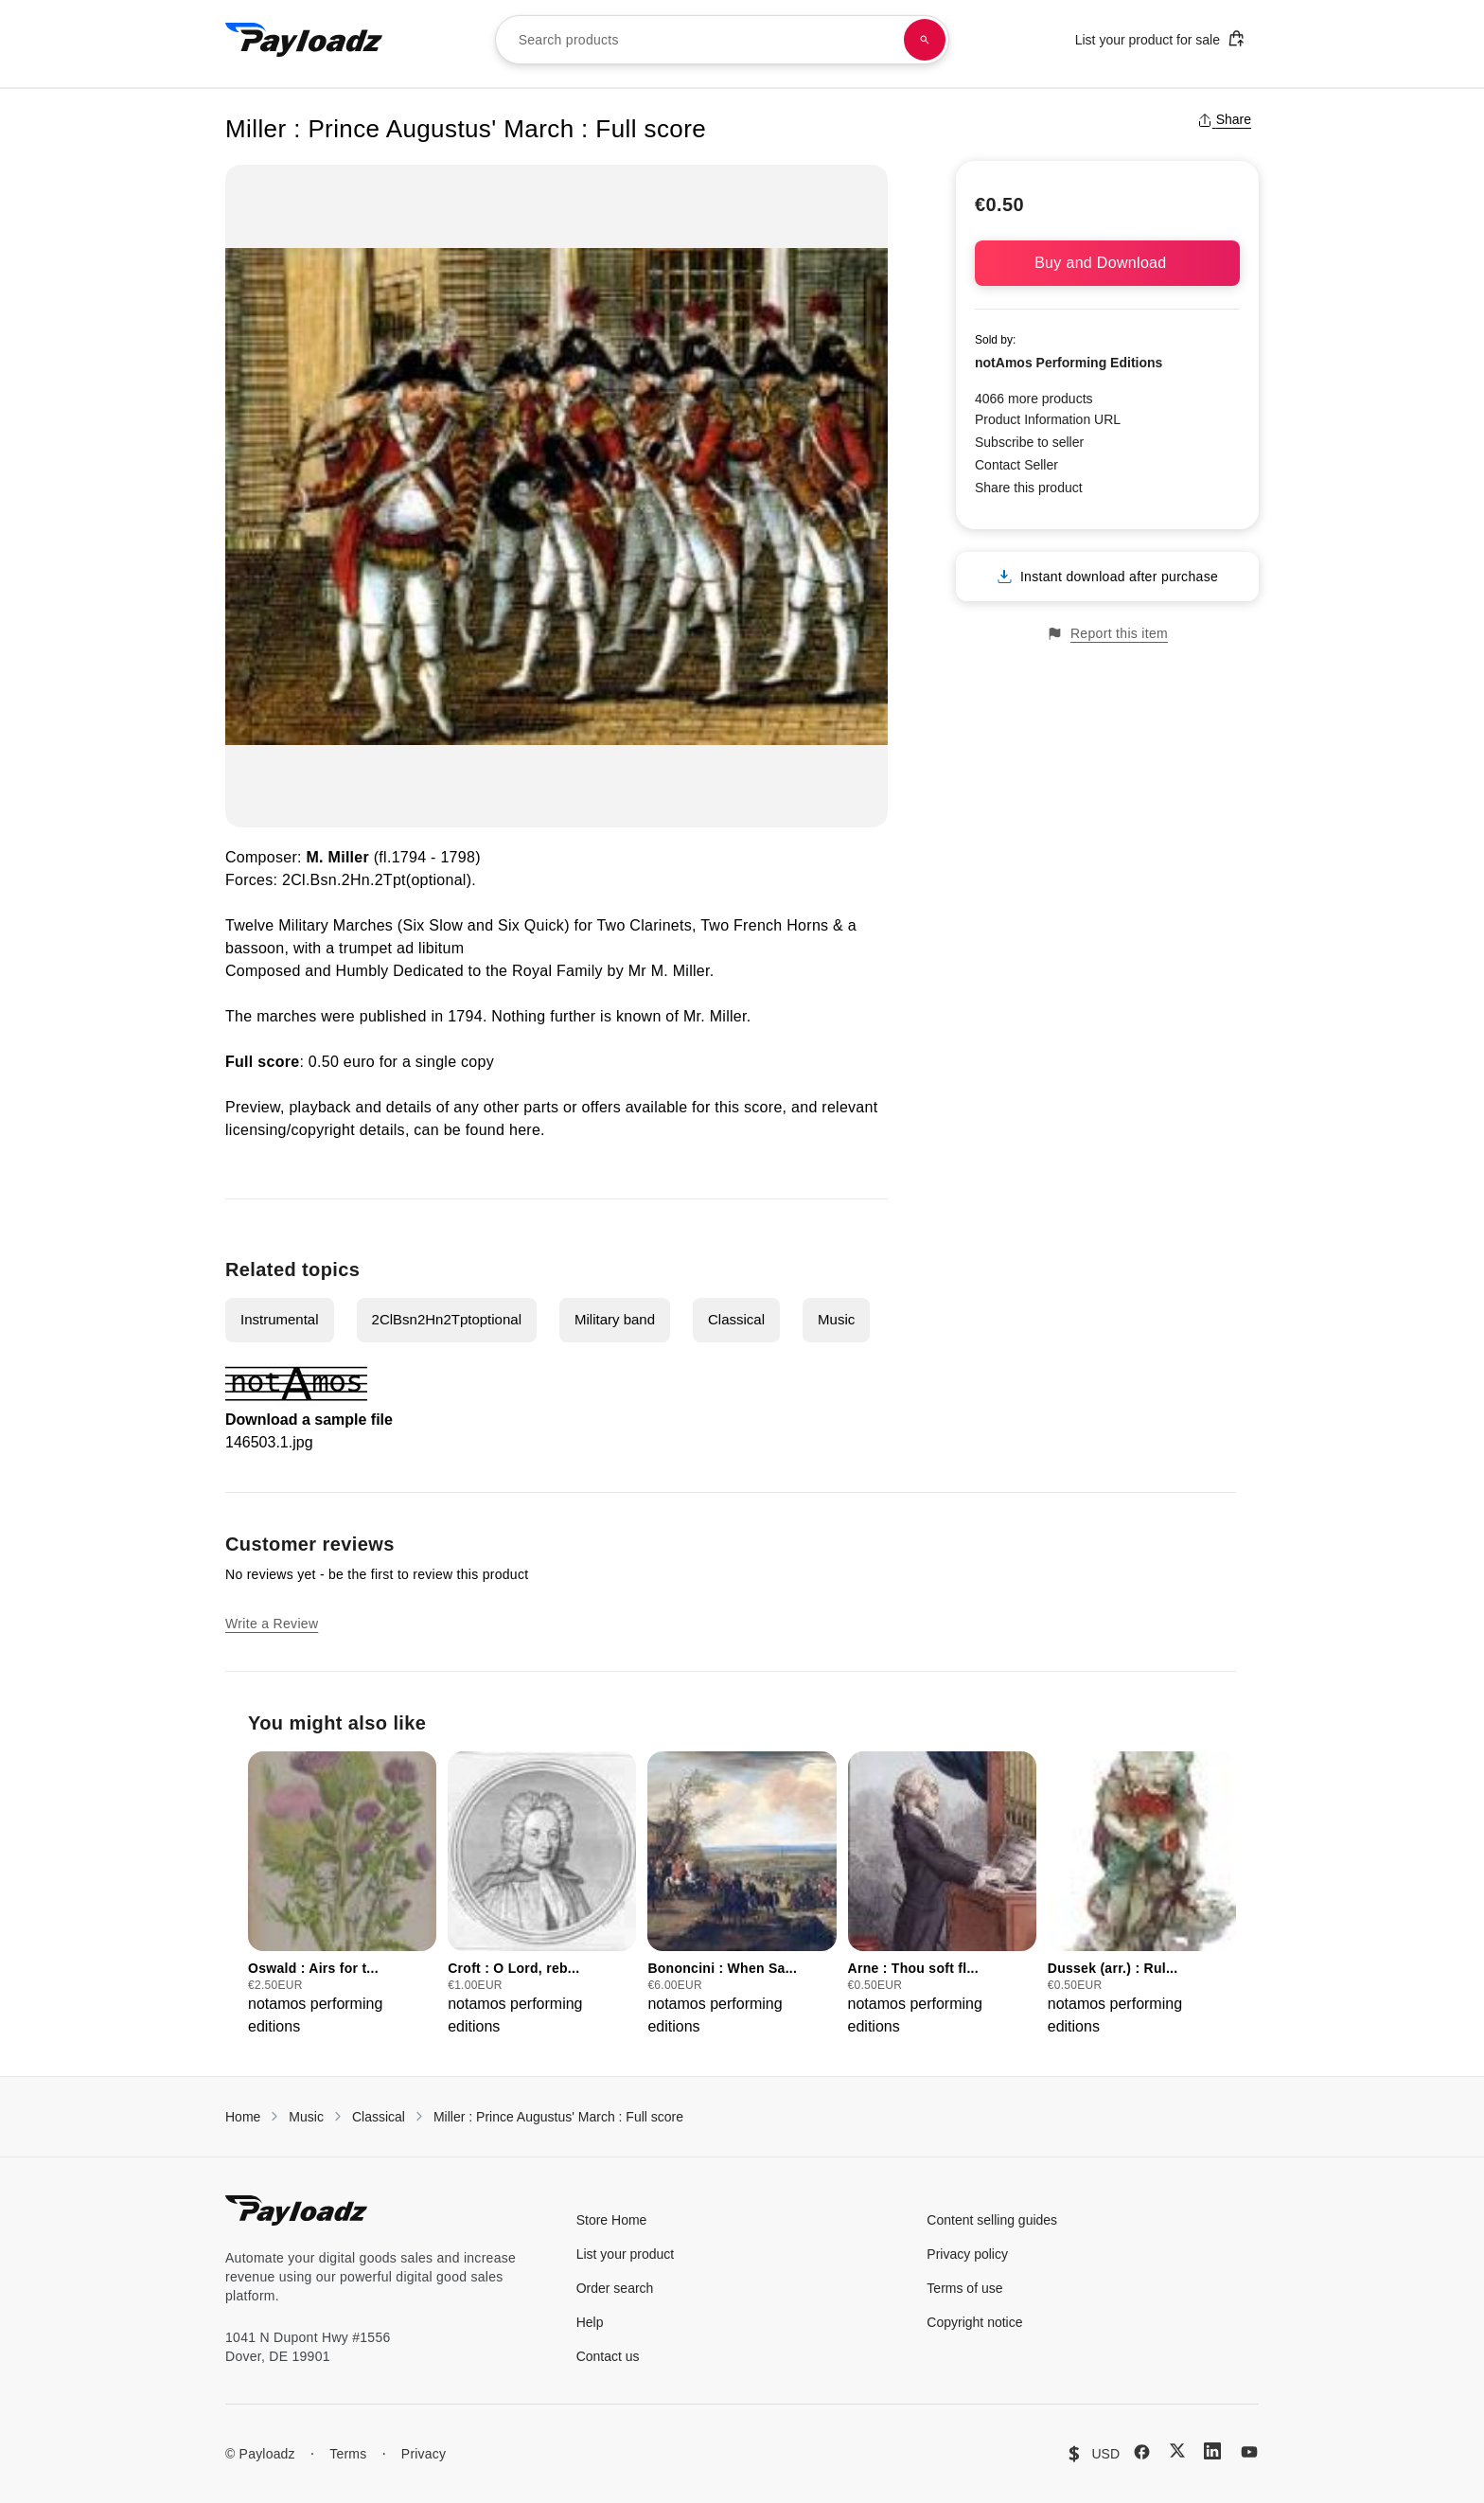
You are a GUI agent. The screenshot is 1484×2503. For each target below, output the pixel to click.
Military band (614, 1319)
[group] (342, 1894)
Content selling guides (992, 2220)
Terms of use (964, 2288)
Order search (615, 2288)
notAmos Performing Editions (1068, 362)
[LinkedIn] (1212, 2450)
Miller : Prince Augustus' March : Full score (558, 2116)
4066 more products (1034, 398)
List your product (625, 2254)
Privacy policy (967, 2254)
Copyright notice (974, 2322)
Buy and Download (1107, 263)
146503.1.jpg (269, 1442)
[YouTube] (1249, 2451)
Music (836, 1319)
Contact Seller (1016, 464)
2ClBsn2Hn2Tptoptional (446, 1319)
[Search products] (924, 40)
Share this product (1029, 487)
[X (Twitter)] (1177, 2450)
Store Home (611, 2220)
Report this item (1107, 634)
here (524, 1130)
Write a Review (271, 1623)
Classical (736, 1319)
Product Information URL (1048, 419)
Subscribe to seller (1029, 442)
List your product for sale (1160, 38)
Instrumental (279, 1319)
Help (590, 2322)
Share (1224, 119)
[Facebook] (1142, 2451)
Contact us (608, 2356)
